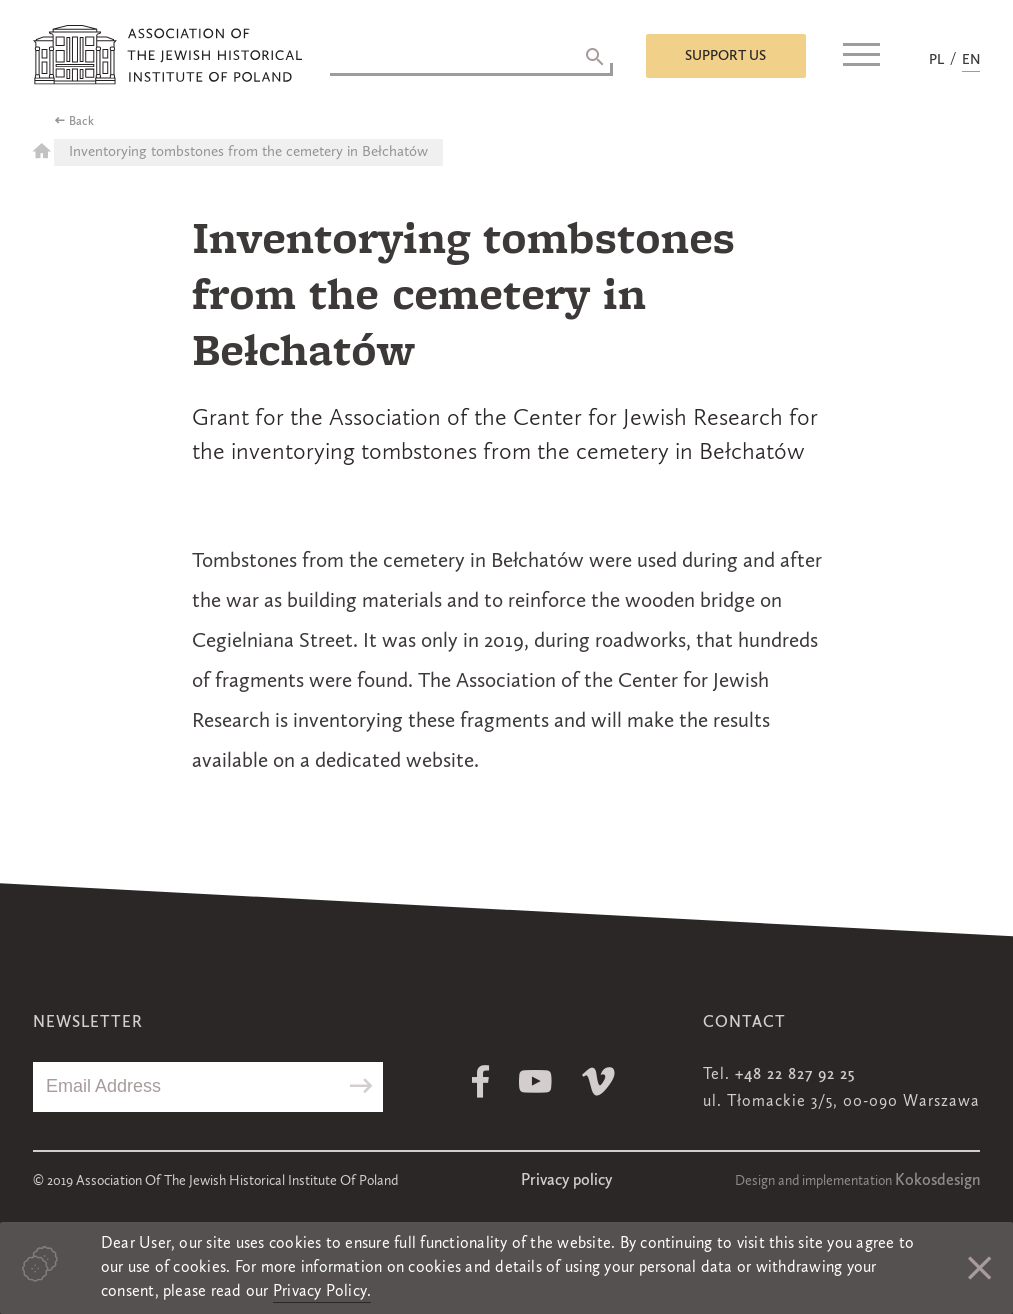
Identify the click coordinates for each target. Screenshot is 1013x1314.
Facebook (480, 1081)
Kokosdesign (937, 1181)
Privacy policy (566, 1181)
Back (81, 122)
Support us (725, 56)
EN (971, 60)
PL (936, 60)
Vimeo (598, 1081)
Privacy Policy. (322, 1292)
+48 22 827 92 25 (795, 1075)
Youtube (535, 1081)
